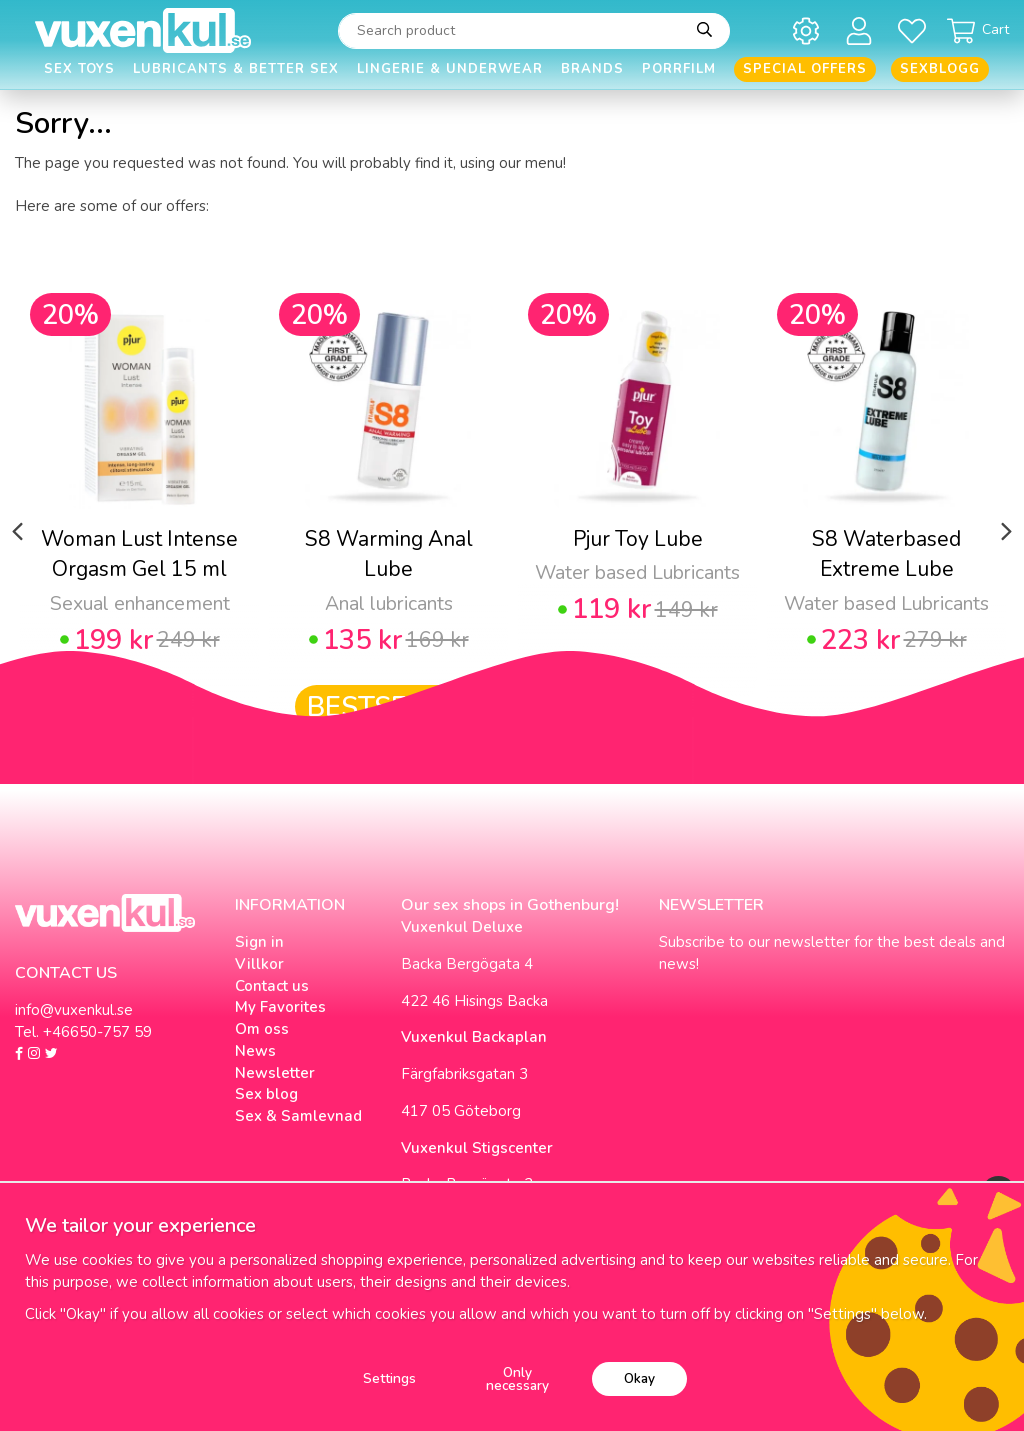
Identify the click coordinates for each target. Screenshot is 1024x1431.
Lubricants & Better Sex (236, 69)
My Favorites (280, 1007)
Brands (592, 69)
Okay (639, 1378)
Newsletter (275, 1073)
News (255, 1051)
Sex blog (266, 1094)
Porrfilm (679, 69)
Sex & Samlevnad (298, 1116)
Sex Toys (79, 69)
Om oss (262, 1029)
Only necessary (517, 1379)
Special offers (805, 69)
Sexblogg (940, 69)
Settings (389, 1378)
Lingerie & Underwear (450, 69)
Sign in (259, 942)
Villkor (259, 964)
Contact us (272, 986)
